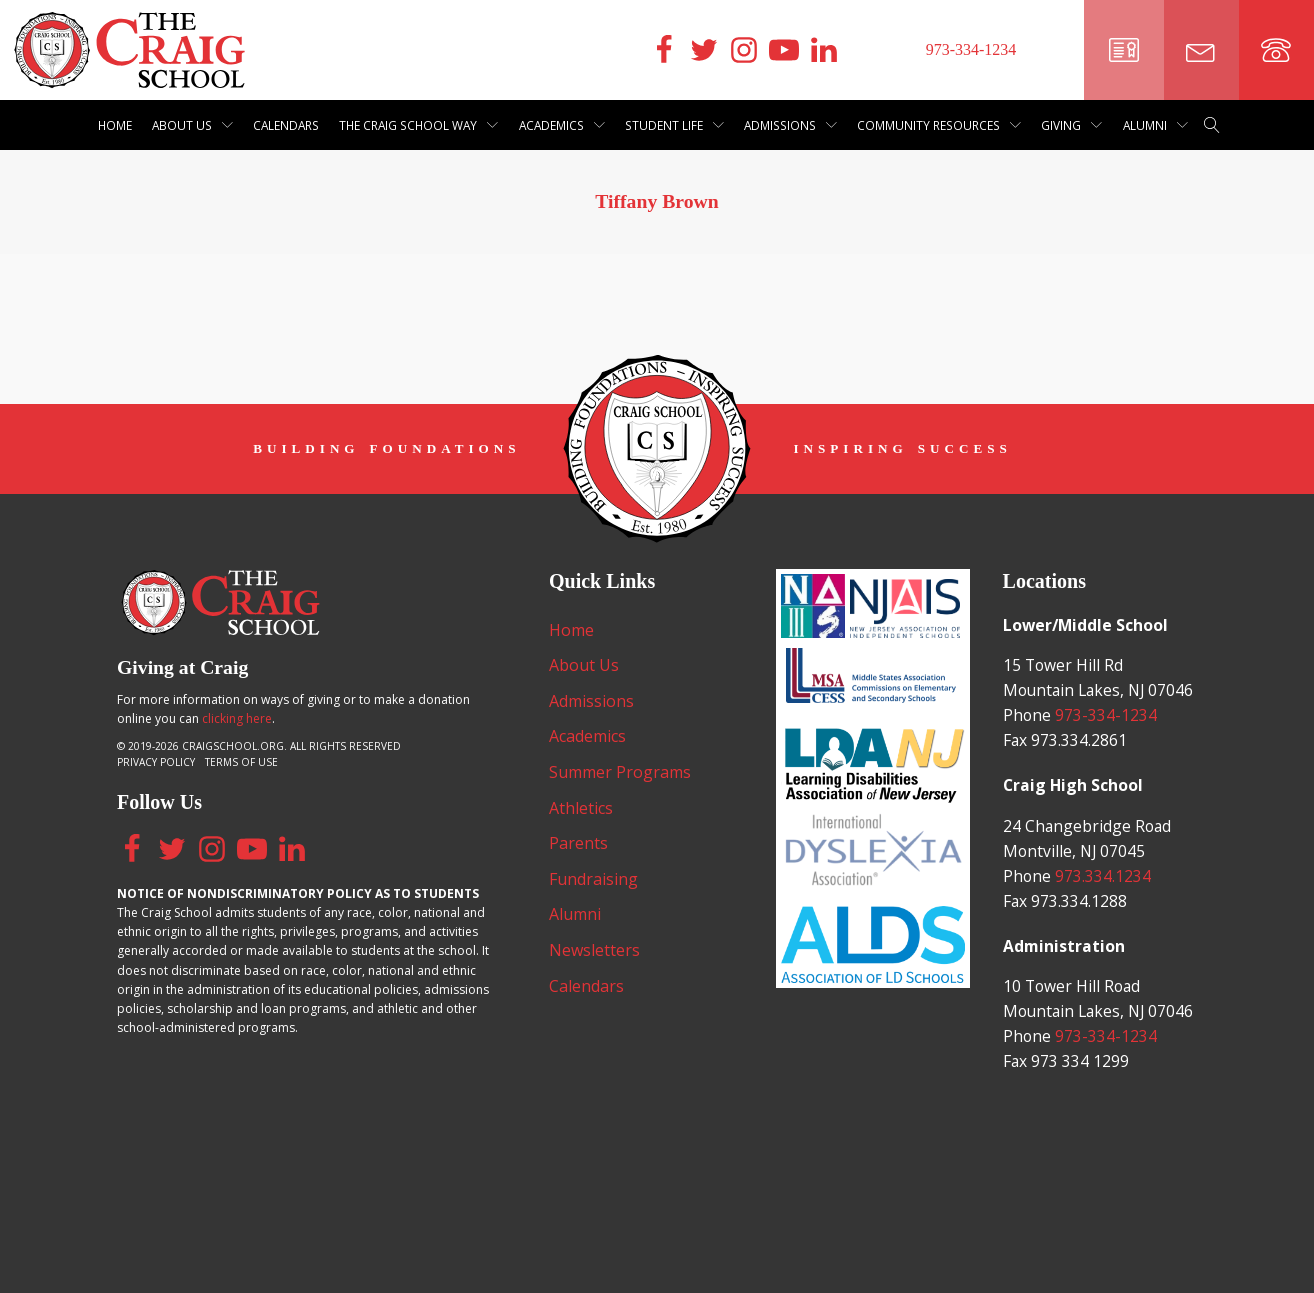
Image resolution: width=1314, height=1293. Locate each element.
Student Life (674, 125)
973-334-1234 (1107, 743)
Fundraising (593, 879)
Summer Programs (620, 772)
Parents (578, 843)
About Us (192, 125)
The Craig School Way (418, 125)
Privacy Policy (156, 756)
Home (115, 125)
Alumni (1155, 125)
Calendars (286, 125)
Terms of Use (241, 756)
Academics (562, 125)
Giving (1071, 125)
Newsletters (594, 950)
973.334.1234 (1104, 907)
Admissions (790, 125)
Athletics (581, 808)
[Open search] (1212, 125)
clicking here (237, 712)
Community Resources (939, 125)
